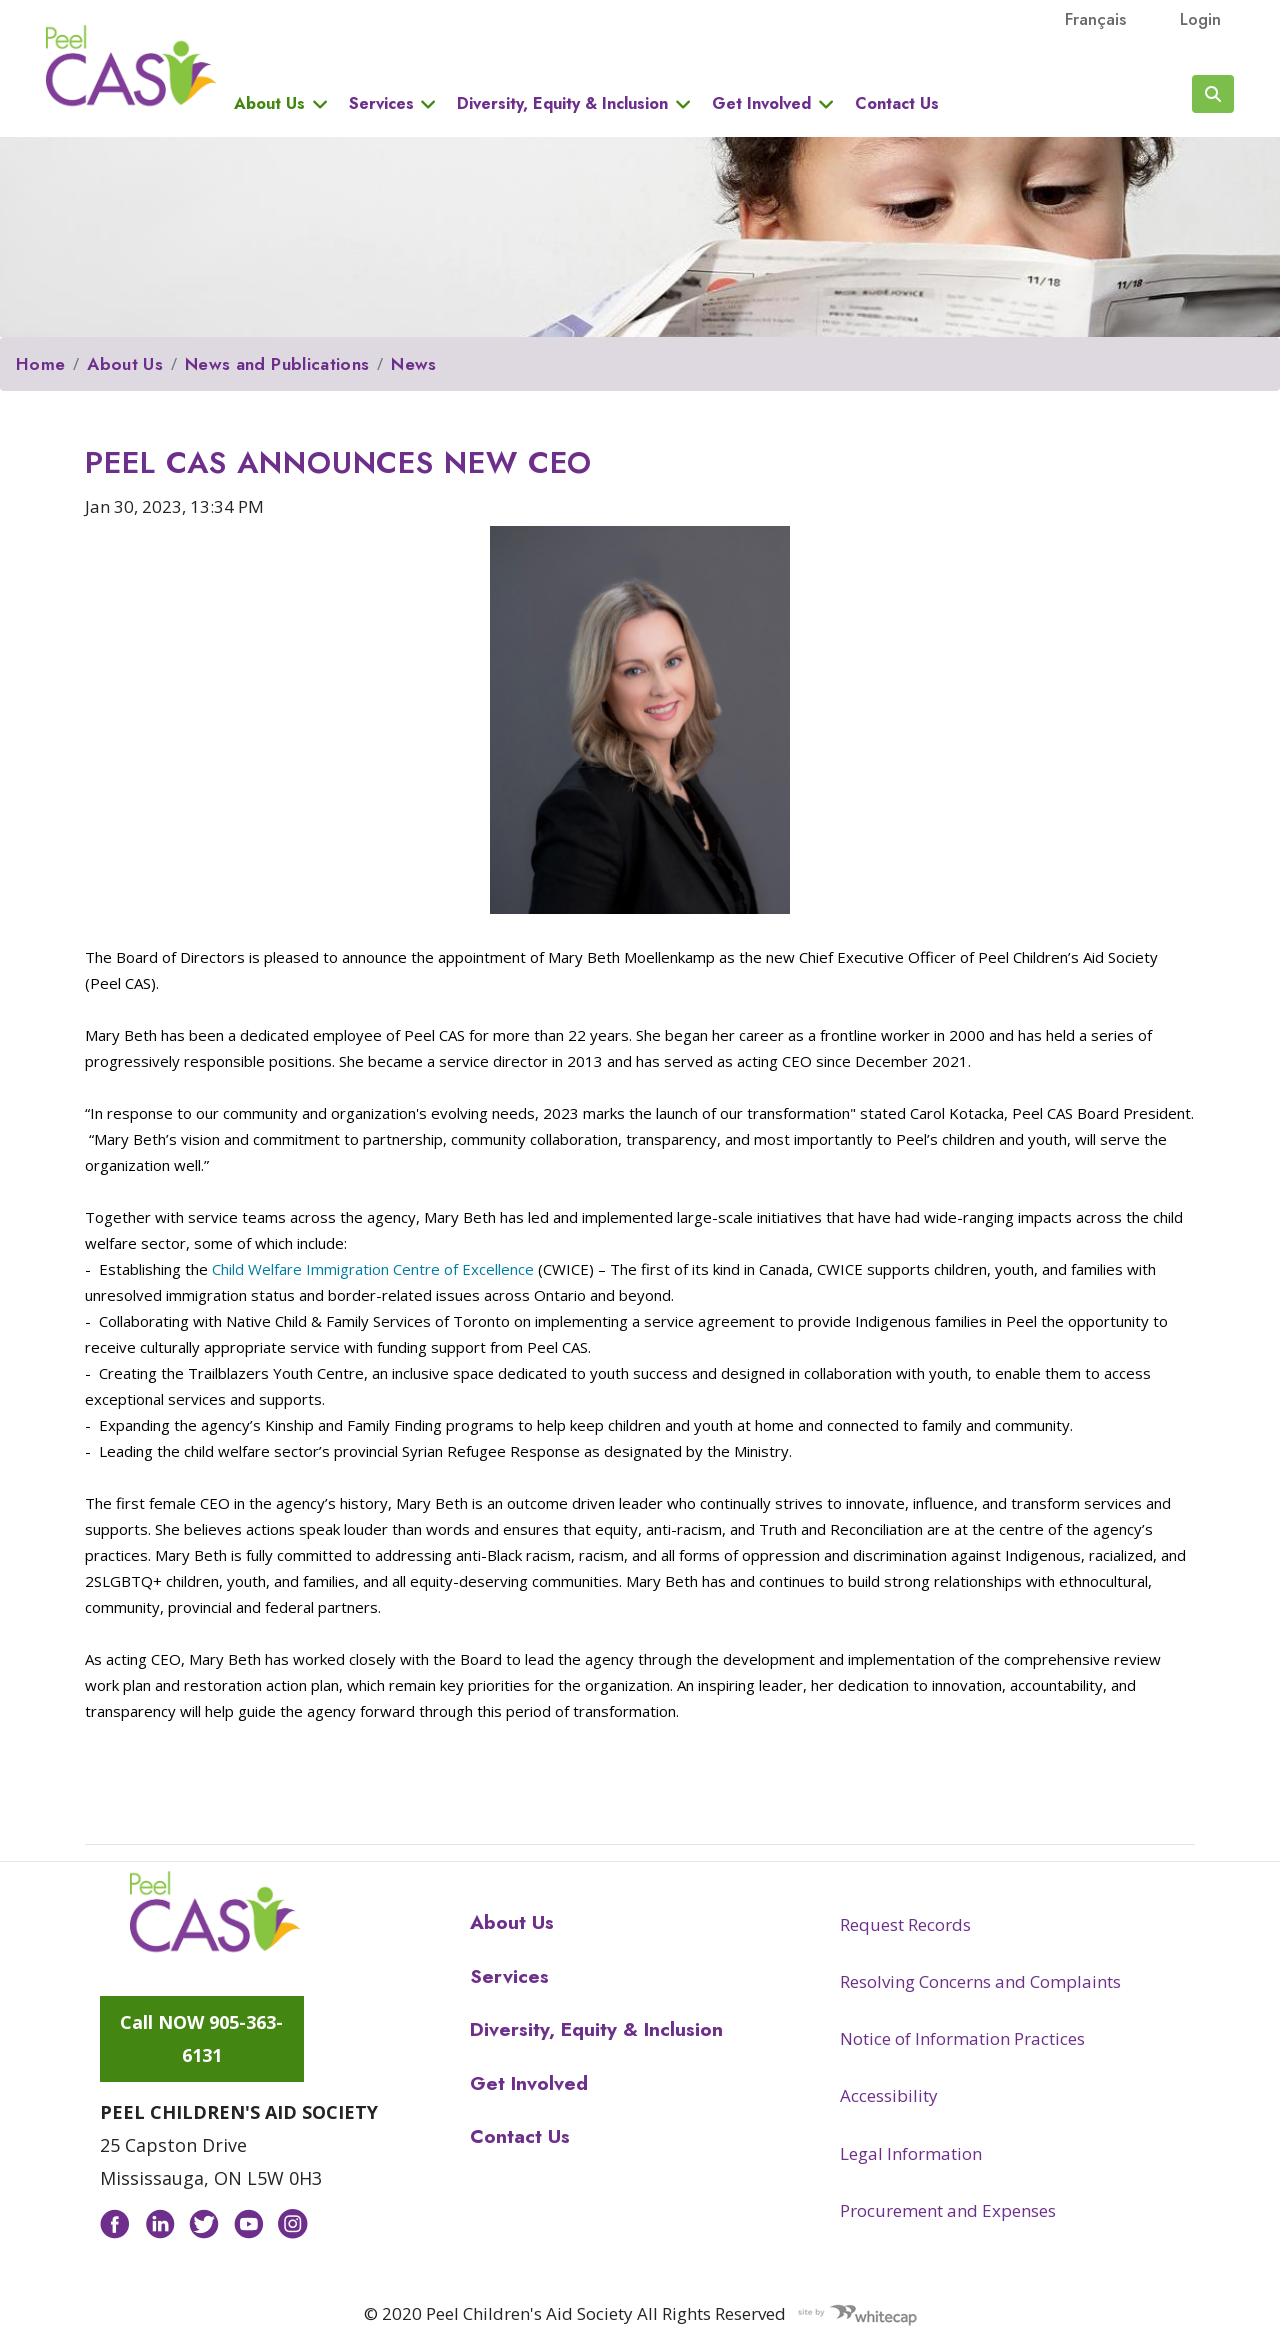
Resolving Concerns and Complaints (980, 1981)
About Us (269, 104)
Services (381, 104)
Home (40, 364)
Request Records (905, 1924)
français (1095, 19)
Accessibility (889, 2095)
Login (1200, 19)
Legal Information (911, 2153)
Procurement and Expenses (948, 2210)
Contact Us (897, 104)
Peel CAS (131, 66)
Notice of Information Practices (962, 2038)
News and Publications (277, 364)
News (413, 364)
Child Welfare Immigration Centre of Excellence (373, 1269)
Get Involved (761, 104)
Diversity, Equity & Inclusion (562, 104)
